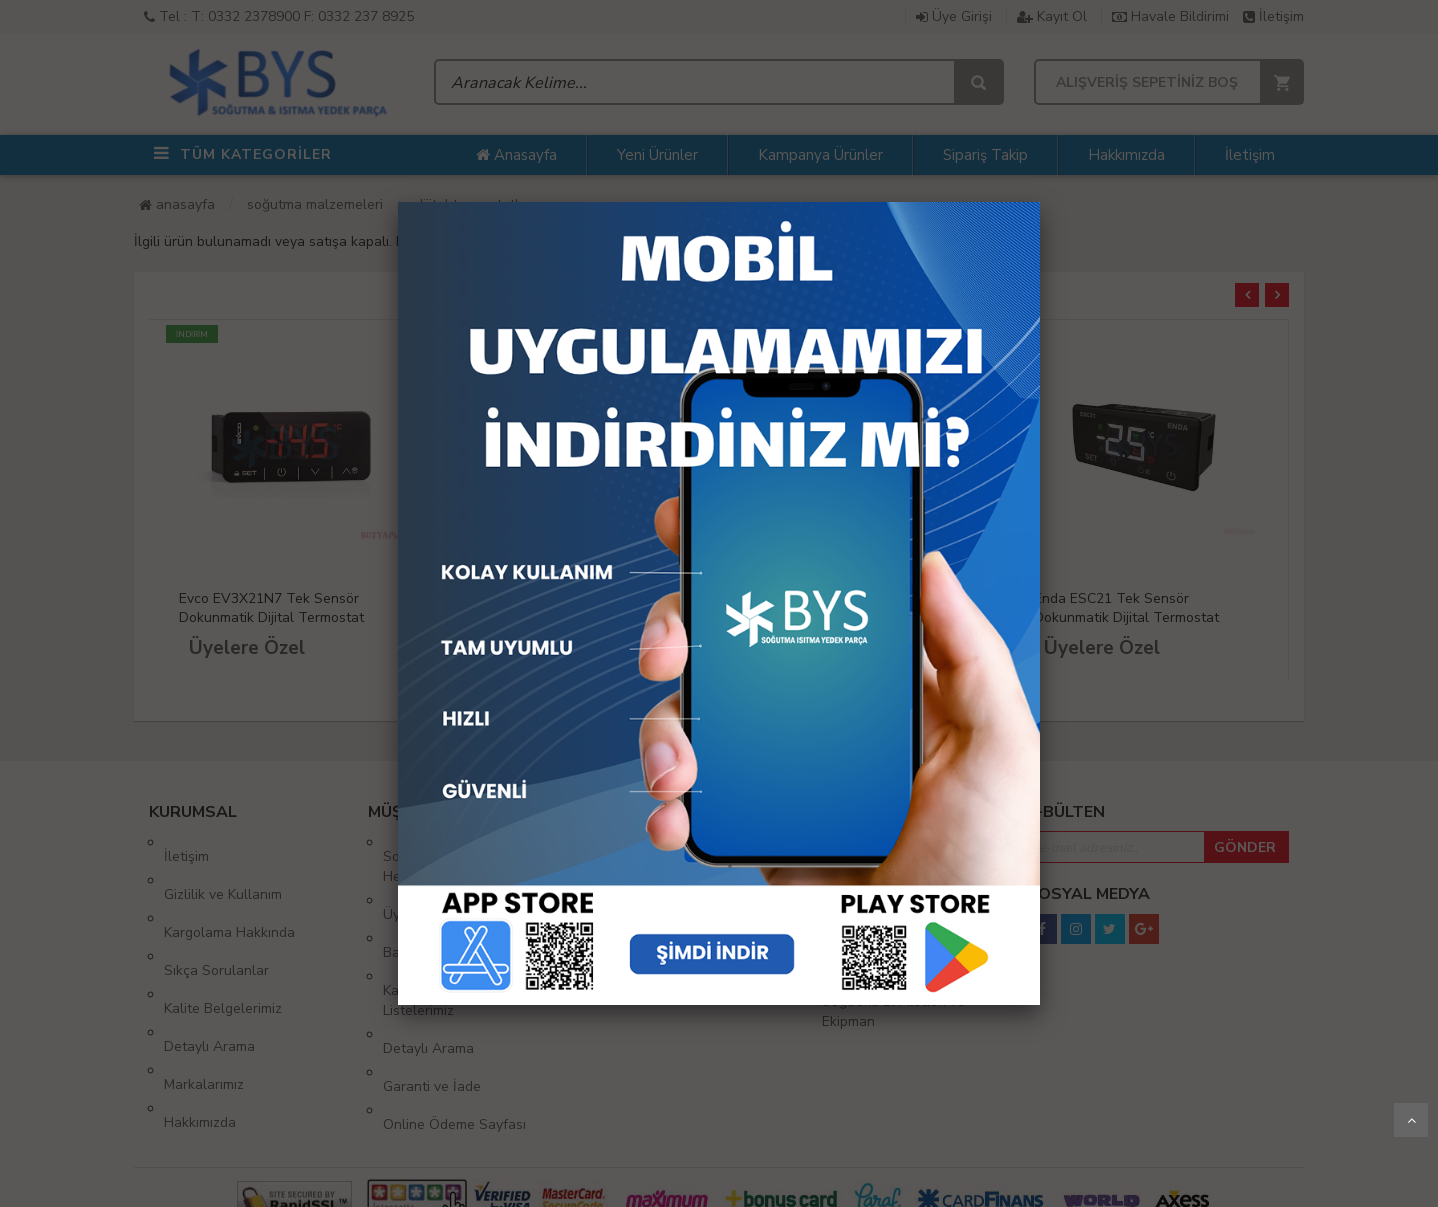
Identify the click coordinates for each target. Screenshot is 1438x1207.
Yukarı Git (1411, 1120)
